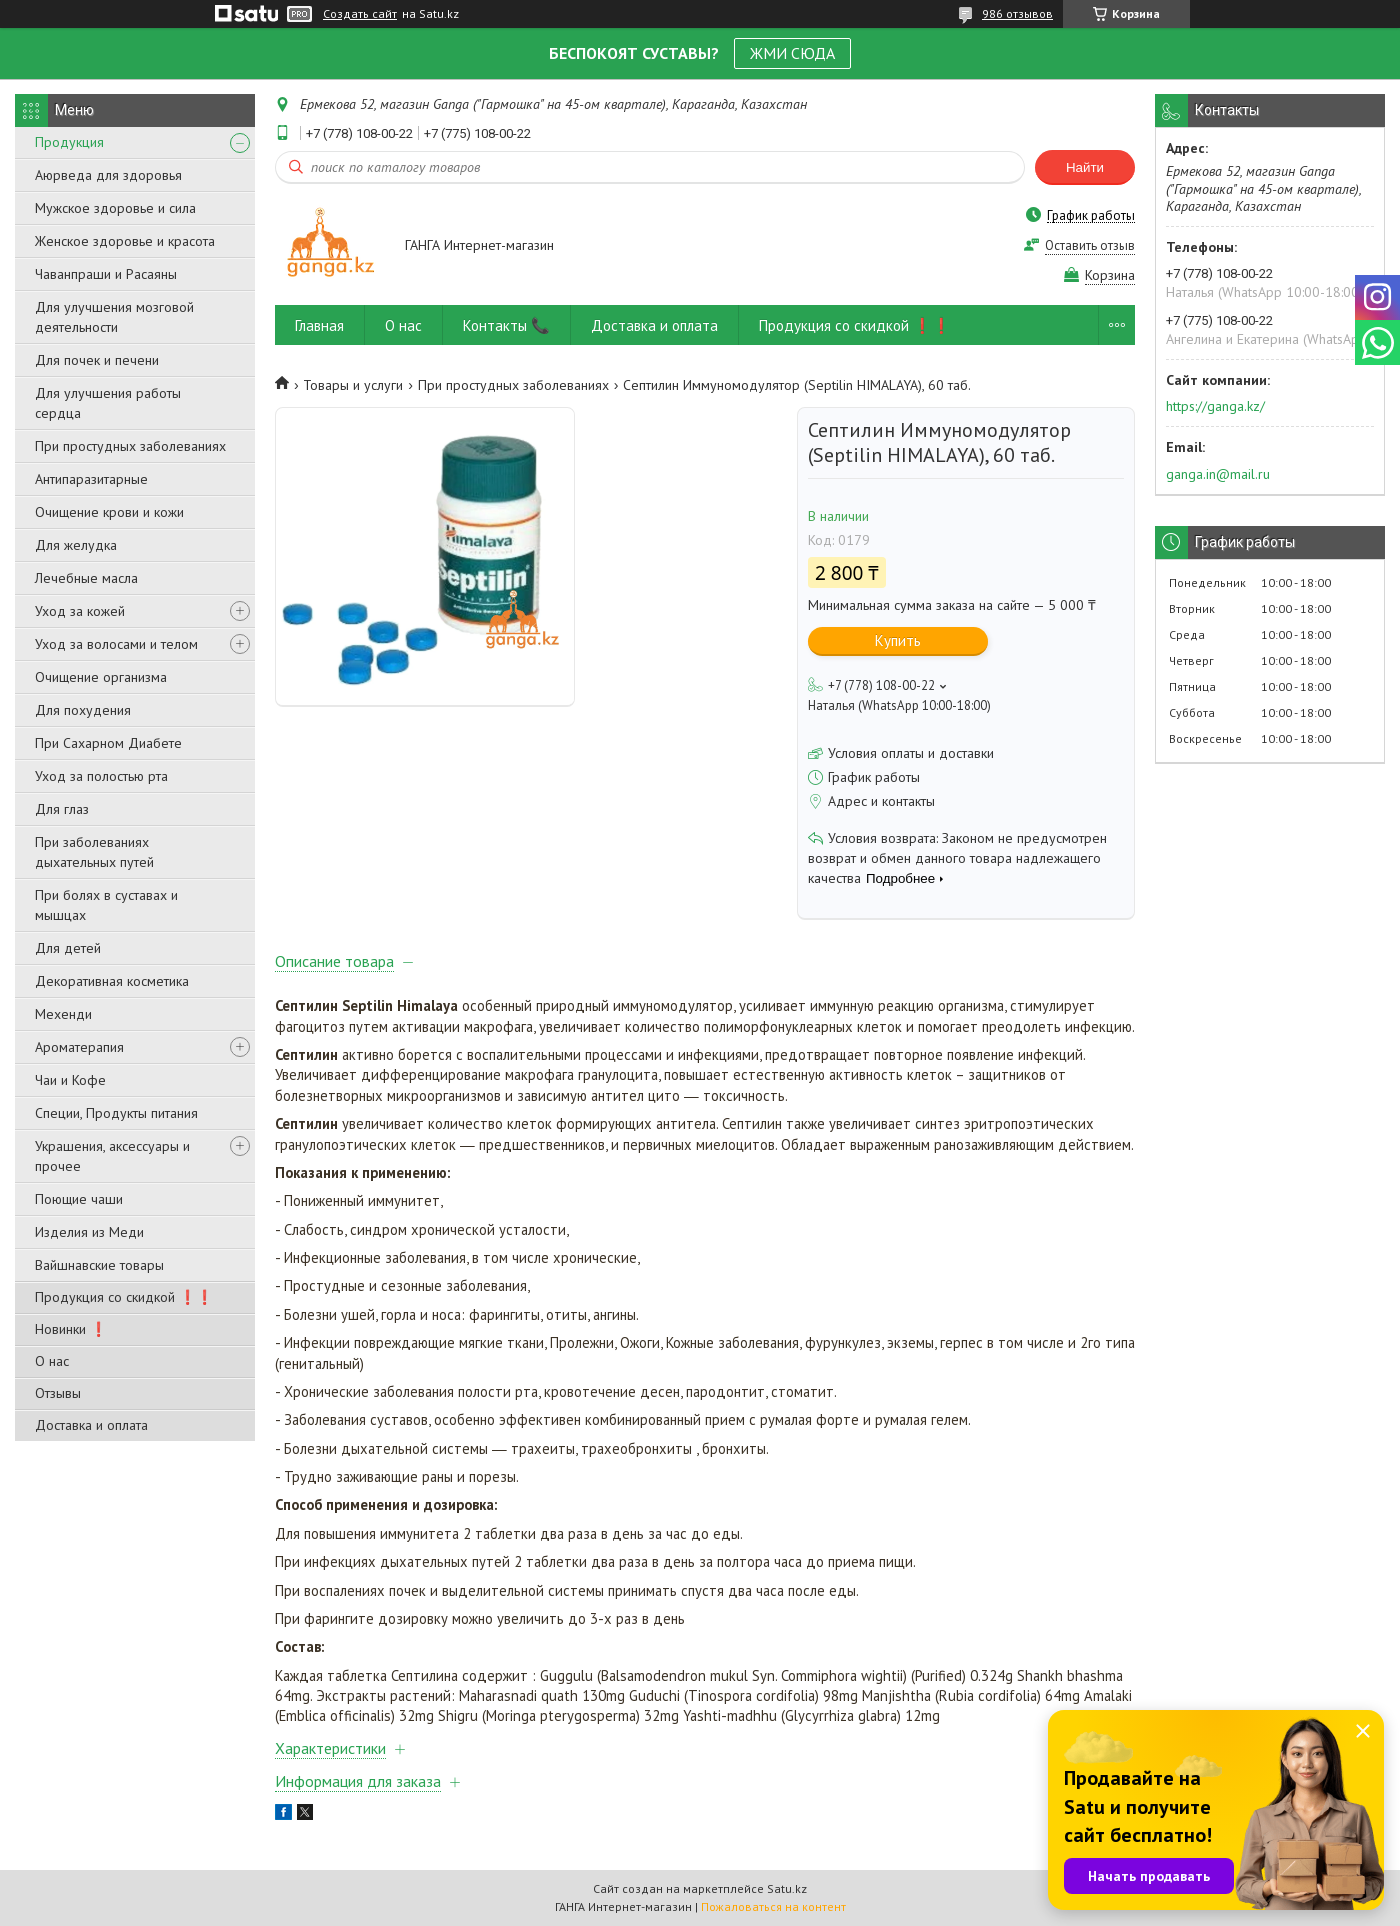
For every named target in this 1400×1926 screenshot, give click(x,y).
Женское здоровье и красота (125, 241)
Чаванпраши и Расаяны (106, 274)
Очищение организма (101, 677)
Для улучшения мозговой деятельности (114, 317)
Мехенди (63, 1014)
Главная (319, 325)
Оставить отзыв (1090, 245)
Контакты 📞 (506, 325)
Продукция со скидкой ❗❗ (124, 1297)
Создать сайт (360, 14)
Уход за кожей (80, 611)
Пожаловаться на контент (773, 1906)
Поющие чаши (79, 1199)
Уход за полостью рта (101, 776)
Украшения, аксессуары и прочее (112, 1156)
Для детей (68, 948)
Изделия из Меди (89, 1232)
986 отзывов (1017, 13)
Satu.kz (787, 1888)
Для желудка (76, 545)
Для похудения (83, 710)
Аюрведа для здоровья (108, 175)
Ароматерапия (79, 1047)
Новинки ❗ (71, 1329)
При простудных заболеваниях (130, 446)
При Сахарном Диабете (108, 743)
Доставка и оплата (91, 1425)
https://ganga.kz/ (1215, 406)
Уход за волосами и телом (116, 644)
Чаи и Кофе (70, 1080)
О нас (52, 1361)
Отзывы (58, 1393)
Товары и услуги (353, 385)
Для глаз (62, 809)
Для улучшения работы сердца (108, 403)
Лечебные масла (86, 578)
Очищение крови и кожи (109, 512)
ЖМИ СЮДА (792, 53)
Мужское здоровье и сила (115, 208)
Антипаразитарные (91, 479)
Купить (898, 640)
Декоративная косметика (112, 981)
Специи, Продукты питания (116, 1113)
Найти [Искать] (1085, 167)
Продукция (69, 142)
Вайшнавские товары (99, 1265)
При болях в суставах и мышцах (106, 905)
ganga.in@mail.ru (1218, 474)
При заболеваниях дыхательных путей (94, 852)
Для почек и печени (97, 360)
